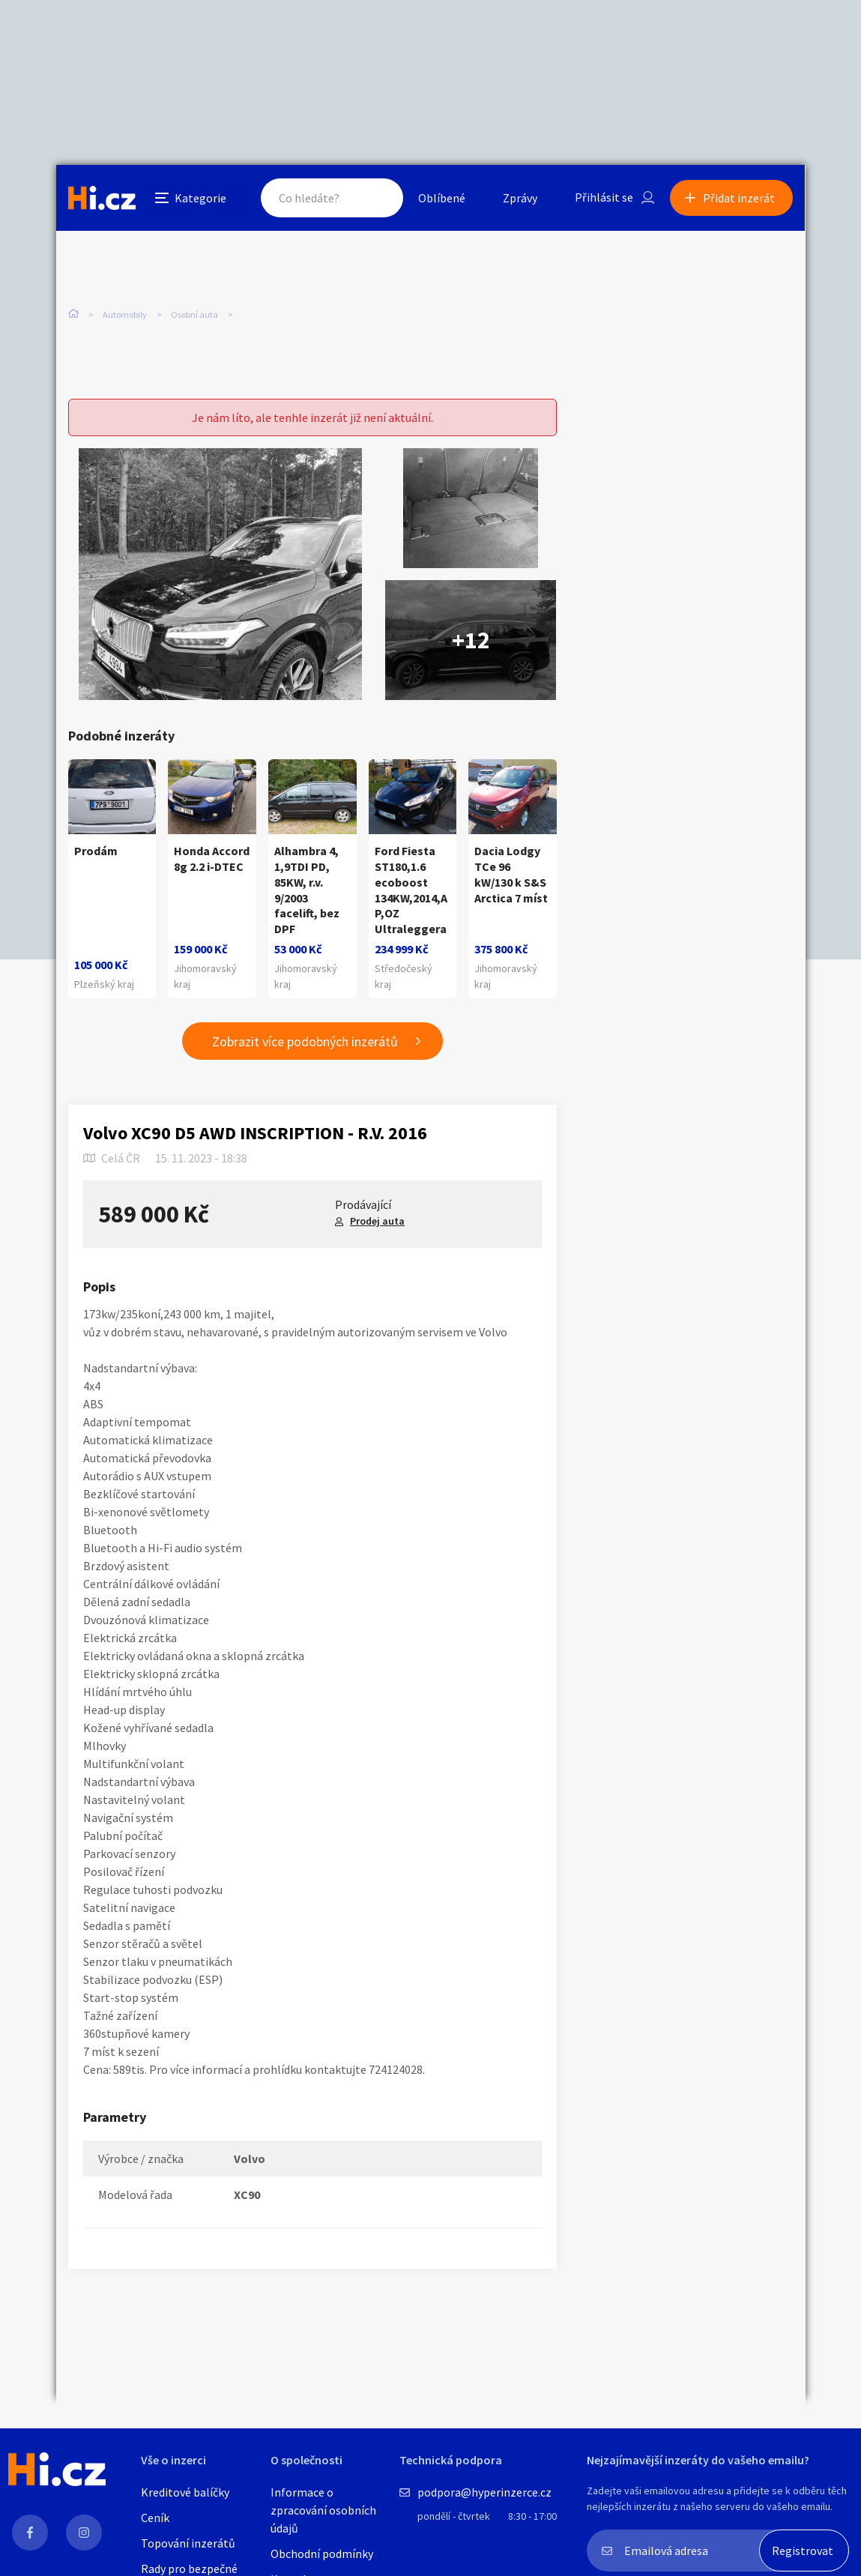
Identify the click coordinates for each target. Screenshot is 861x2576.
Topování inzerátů (188, 2543)
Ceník (155, 2517)
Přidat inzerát (740, 197)
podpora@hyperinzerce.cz (484, 2492)
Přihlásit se (604, 197)
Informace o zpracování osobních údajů (323, 2510)
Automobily (125, 314)
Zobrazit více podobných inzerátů (305, 1041)
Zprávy (520, 197)
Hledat (377, 197)
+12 (471, 640)
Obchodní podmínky (322, 2553)
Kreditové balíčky (185, 2492)
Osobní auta (194, 314)
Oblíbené (441, 197)
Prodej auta (377, 1221)
